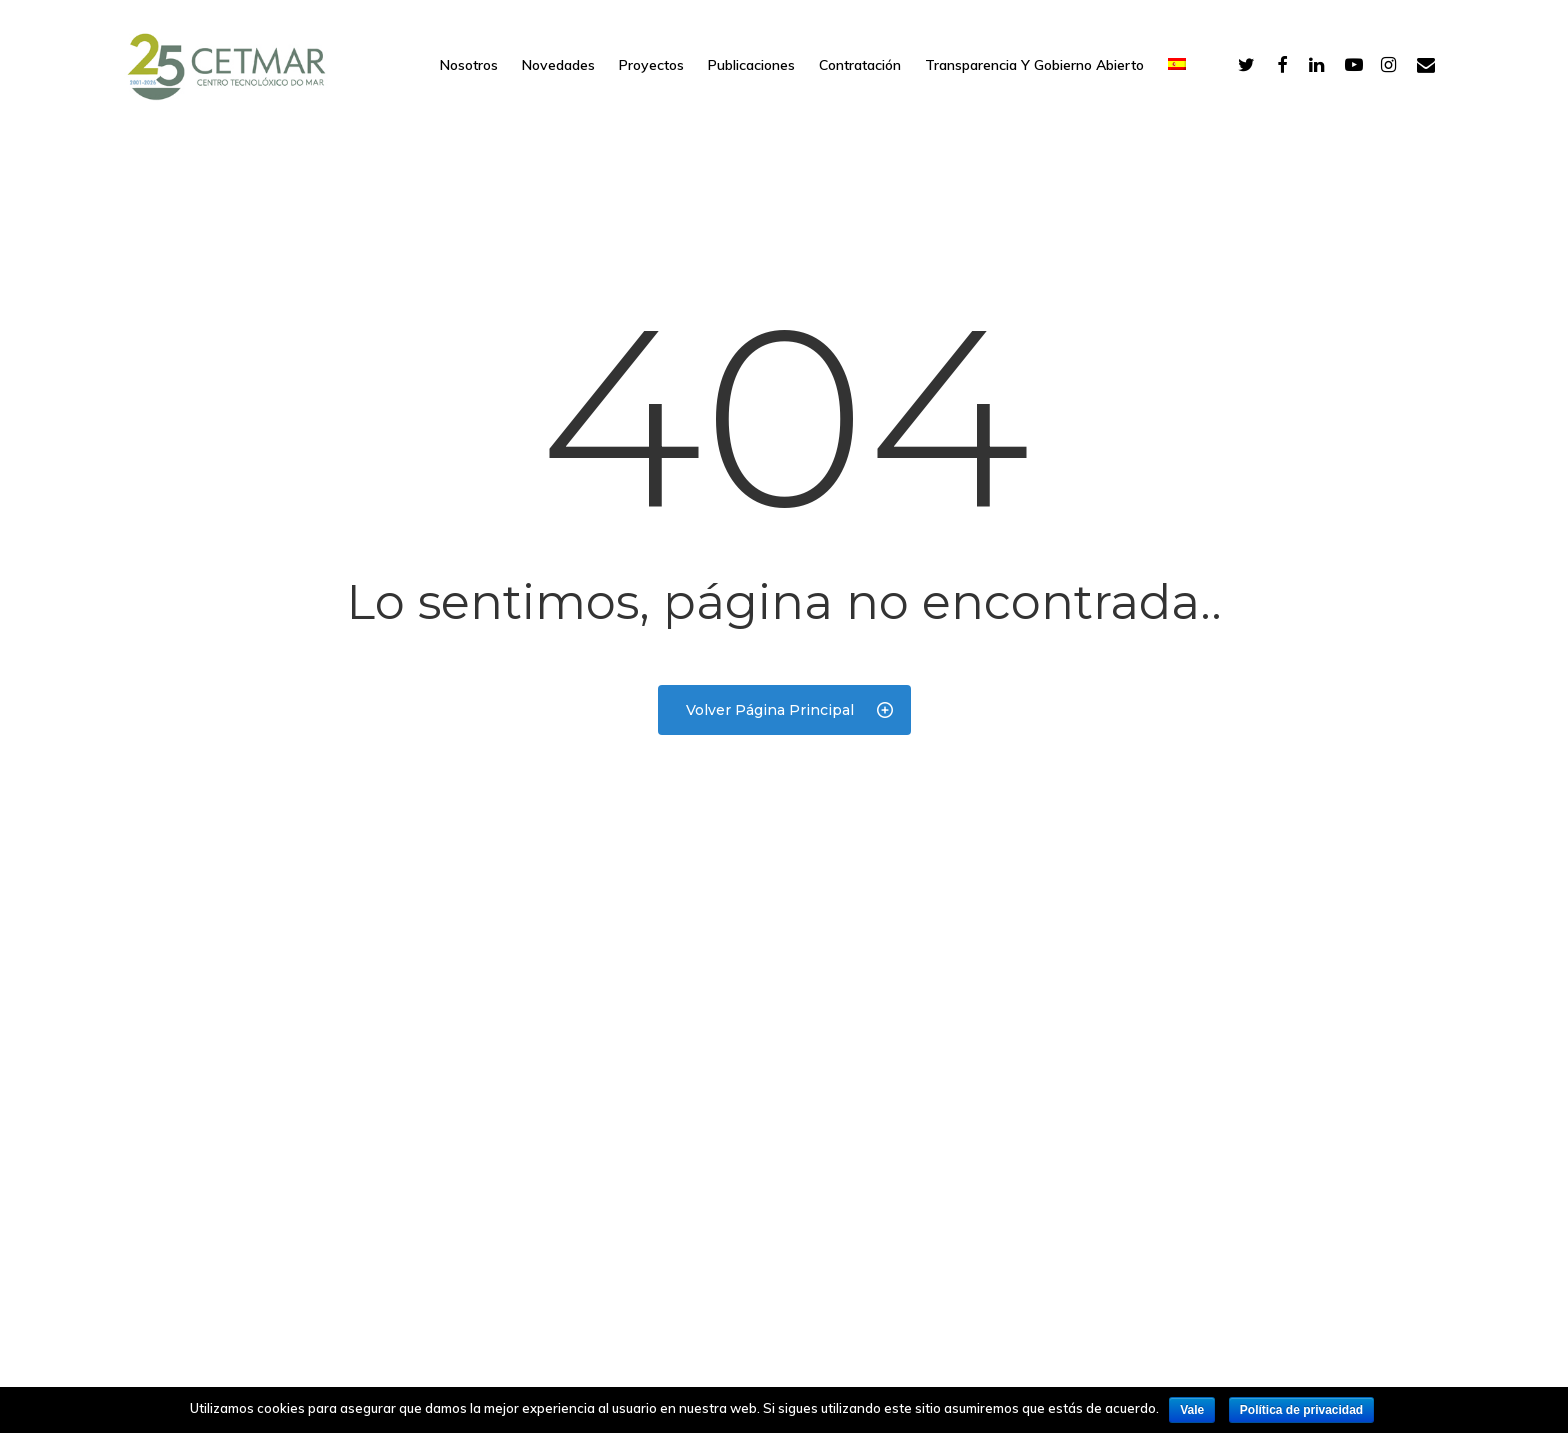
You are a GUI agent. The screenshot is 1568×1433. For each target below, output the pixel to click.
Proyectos (651, 65)
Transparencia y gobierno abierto (1034, 65)
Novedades (558, 65)
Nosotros (469, 65)
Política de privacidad (1301, 1410)
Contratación (860, 65)
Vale (1192, 1410)
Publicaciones (751, 65)
